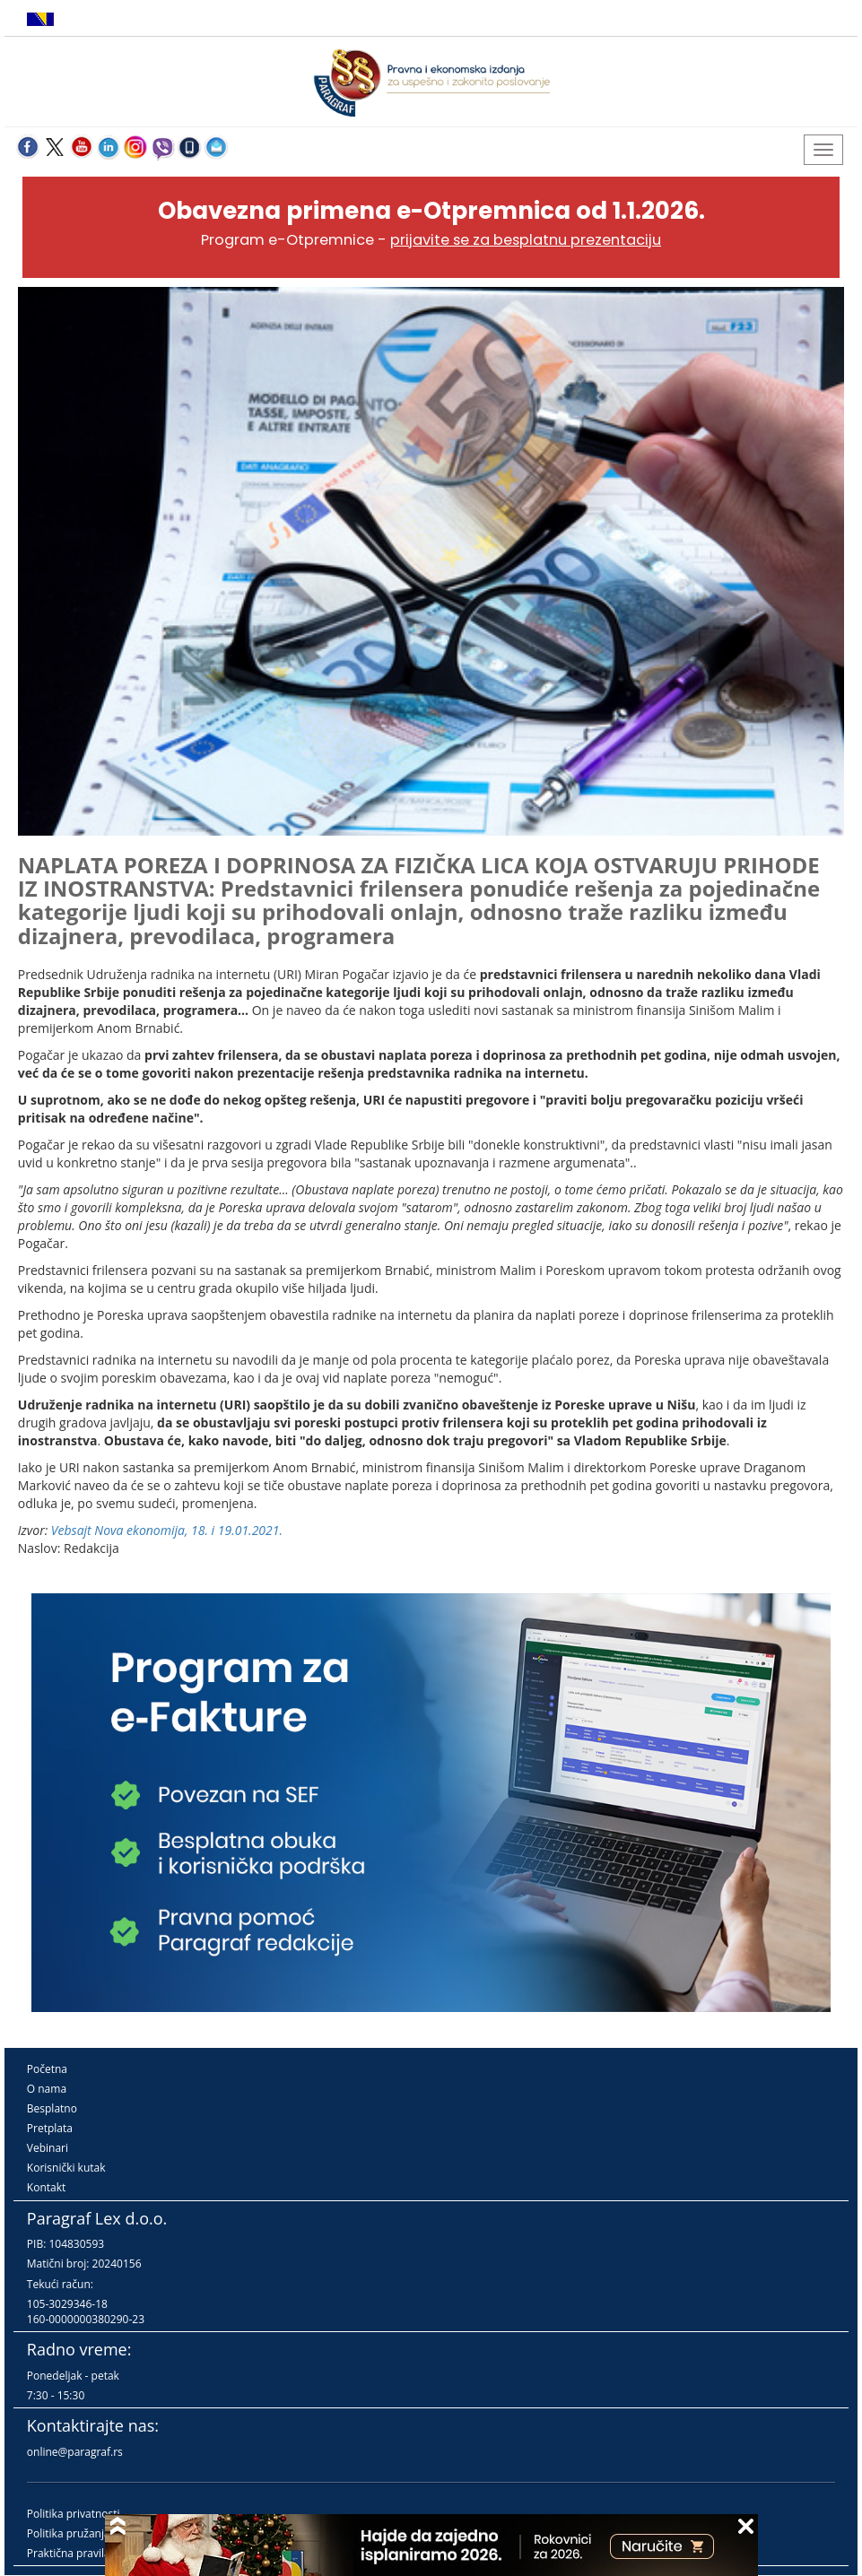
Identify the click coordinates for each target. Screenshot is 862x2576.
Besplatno (52, 2108)
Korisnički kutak (66, 2167)
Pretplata (50, 2128)
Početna (47, 2069)
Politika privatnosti (73, 2513)
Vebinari (47, 2147)
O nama (46, 2088)
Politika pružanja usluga (86, 2533)
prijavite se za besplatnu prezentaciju (525, 240)
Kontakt (46, 2187)
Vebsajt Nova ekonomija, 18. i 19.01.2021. (167, 1530)
